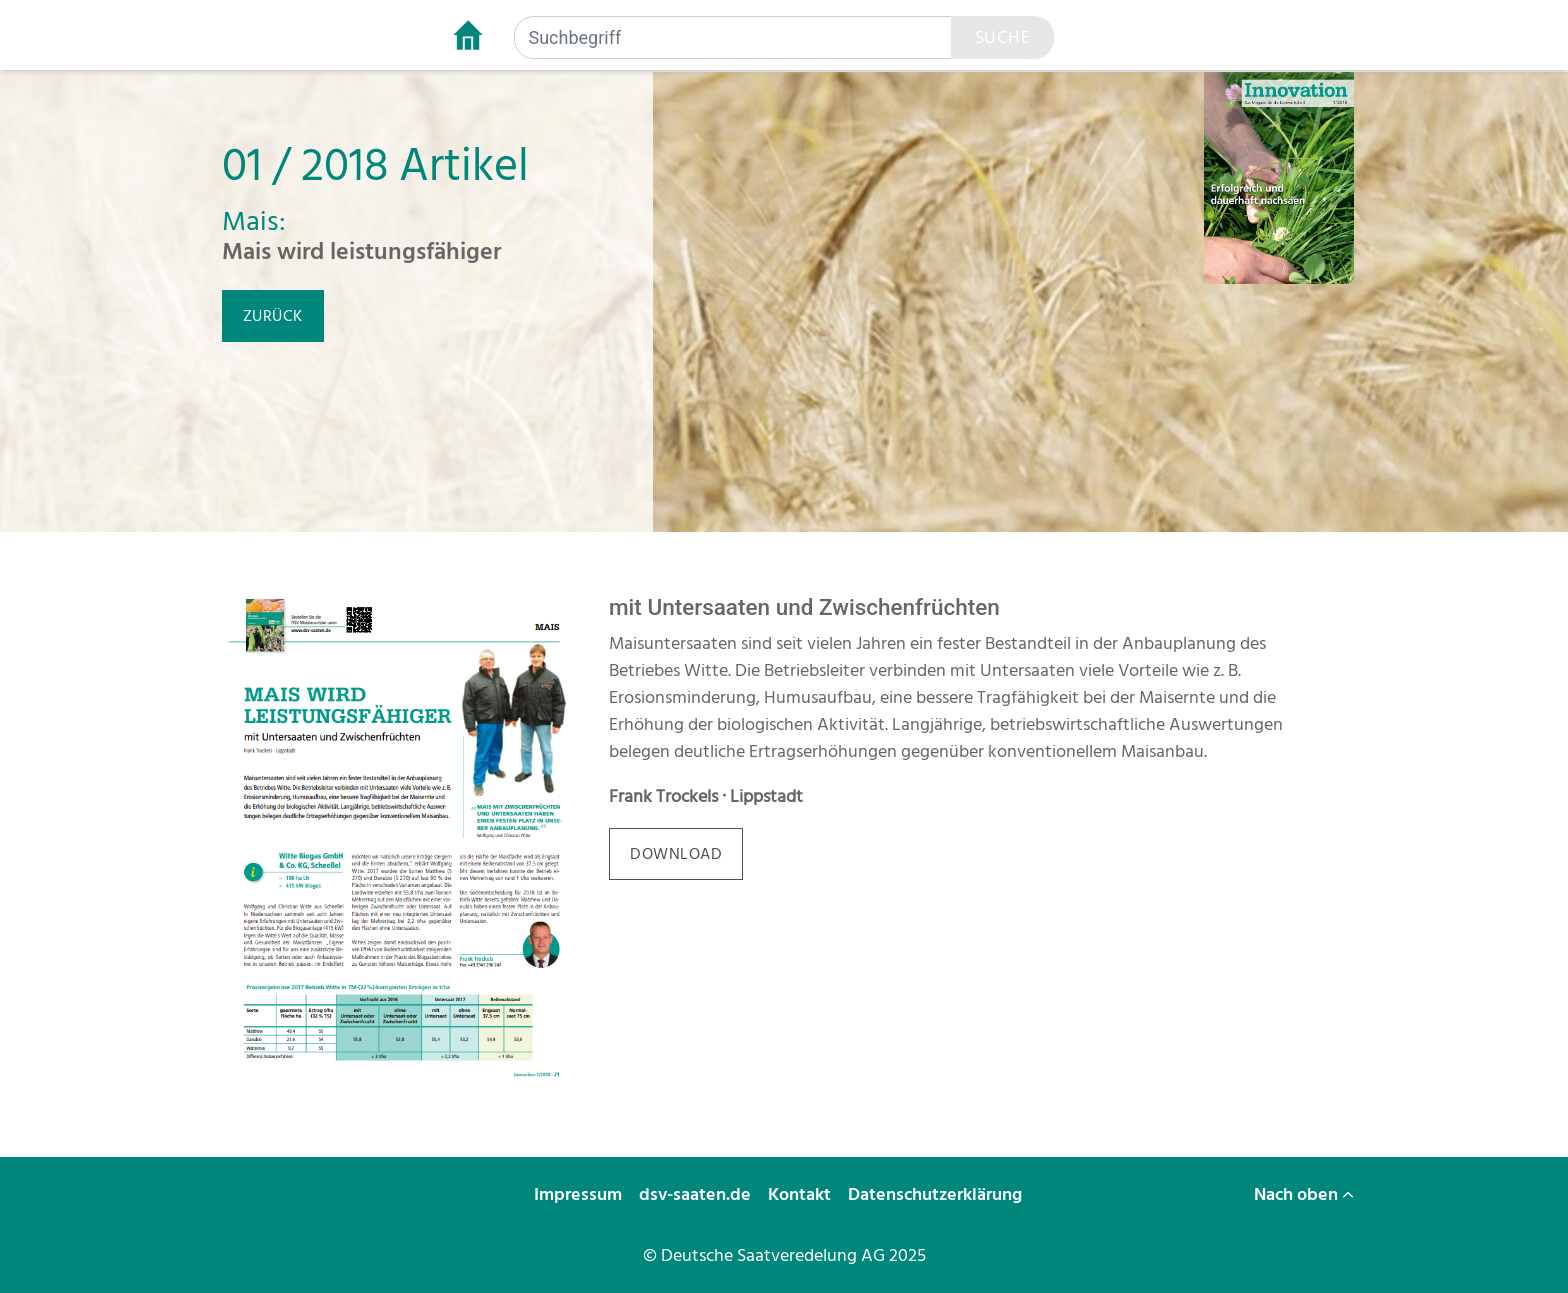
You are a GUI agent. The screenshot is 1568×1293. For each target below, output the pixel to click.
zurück (273, 316)
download (676, 854)
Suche (1003, 37)
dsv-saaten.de (697, 1194)
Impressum (580, 1194)
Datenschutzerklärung (937, 1194)
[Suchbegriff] (733, 37)
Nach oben (1304, 1194)
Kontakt (801, 1194)
